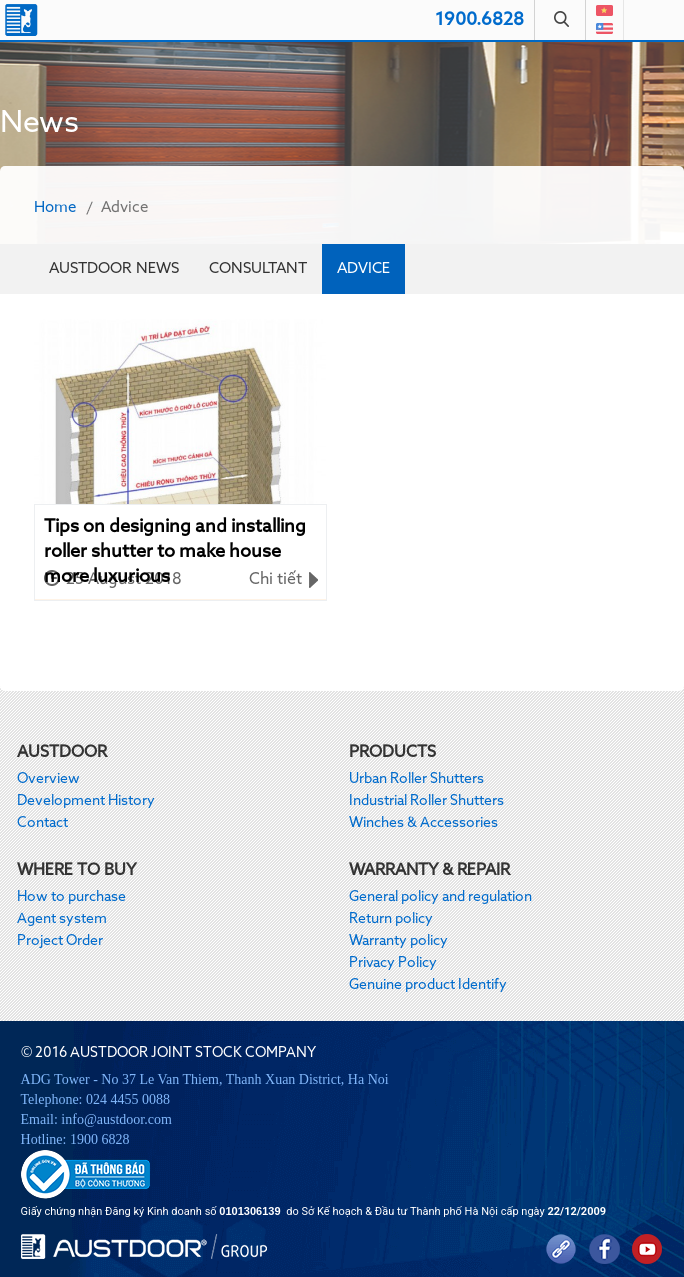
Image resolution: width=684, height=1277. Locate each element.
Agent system (62, 919)
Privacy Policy (393, 963)
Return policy (391, 919)
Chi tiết (275, 580)
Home (55, 207)
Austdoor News (114, 268)
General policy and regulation (440, 897)
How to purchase (71, 897)
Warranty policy (398, 941)
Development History (86, 801)
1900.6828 (479, 20)
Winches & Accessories (423, 823)
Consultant (258, 268)
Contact (42, 823)
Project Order (60, 941)
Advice (363, 268)
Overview (48, 779)
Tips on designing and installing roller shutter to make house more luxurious (175, 541)
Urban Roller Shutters (416, 779)
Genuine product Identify (428, 985)
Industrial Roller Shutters (426, 801)
